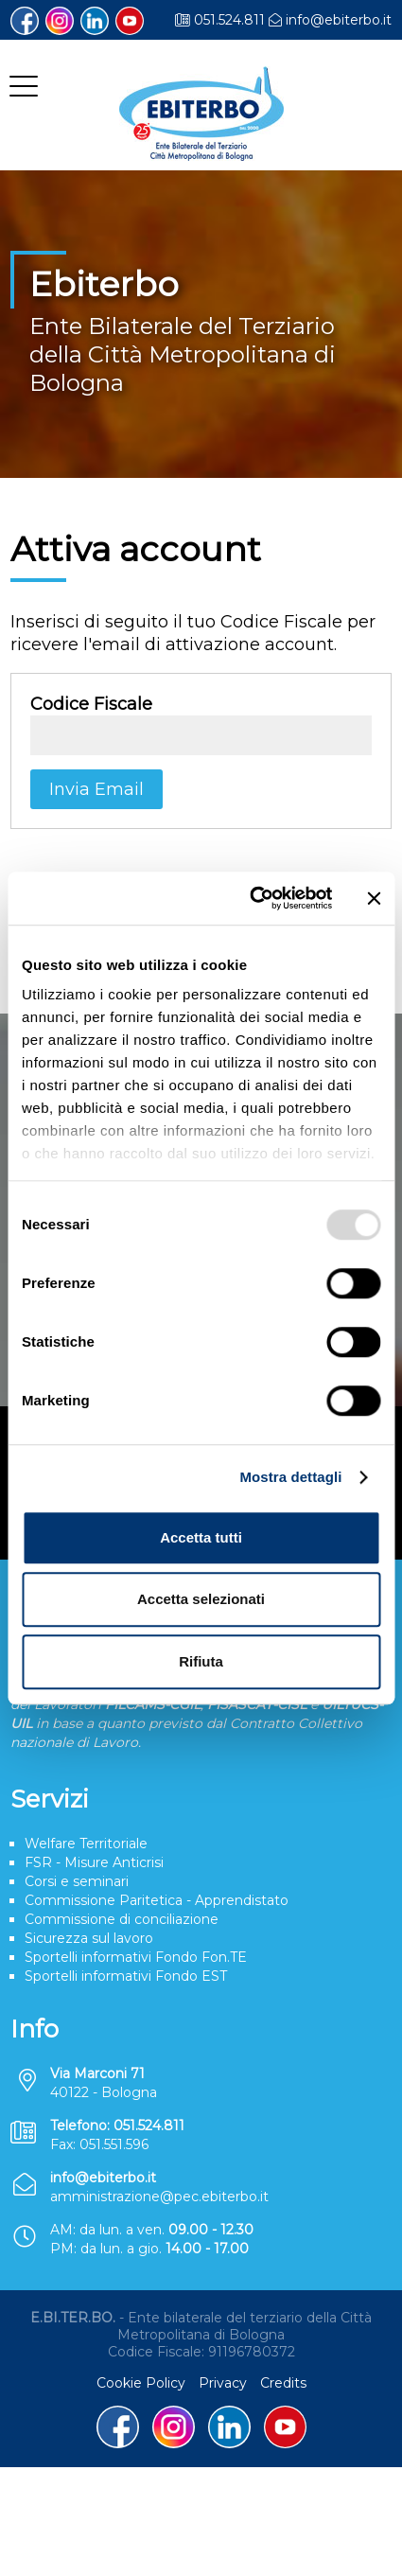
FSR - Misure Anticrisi (94, 1862)
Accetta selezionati (201, 1599)
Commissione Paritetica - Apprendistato (156, 1900)
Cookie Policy (140, 2382)
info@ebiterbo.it (339, 19)
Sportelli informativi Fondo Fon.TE (136, 1957)
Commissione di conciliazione (121, 1919)
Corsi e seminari (77, 1881)
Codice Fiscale (91, 704)
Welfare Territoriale (86, 1843)
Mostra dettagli (290, 1477)
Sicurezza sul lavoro (89, 1938)
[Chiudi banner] (373, 898)
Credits (283, 2382)
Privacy (223, 2382)
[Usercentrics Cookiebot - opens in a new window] (252, 898)
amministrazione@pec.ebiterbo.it (159, 2196)
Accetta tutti (201, 1537)
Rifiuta (201, 1661)
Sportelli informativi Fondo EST (126, 1976)
